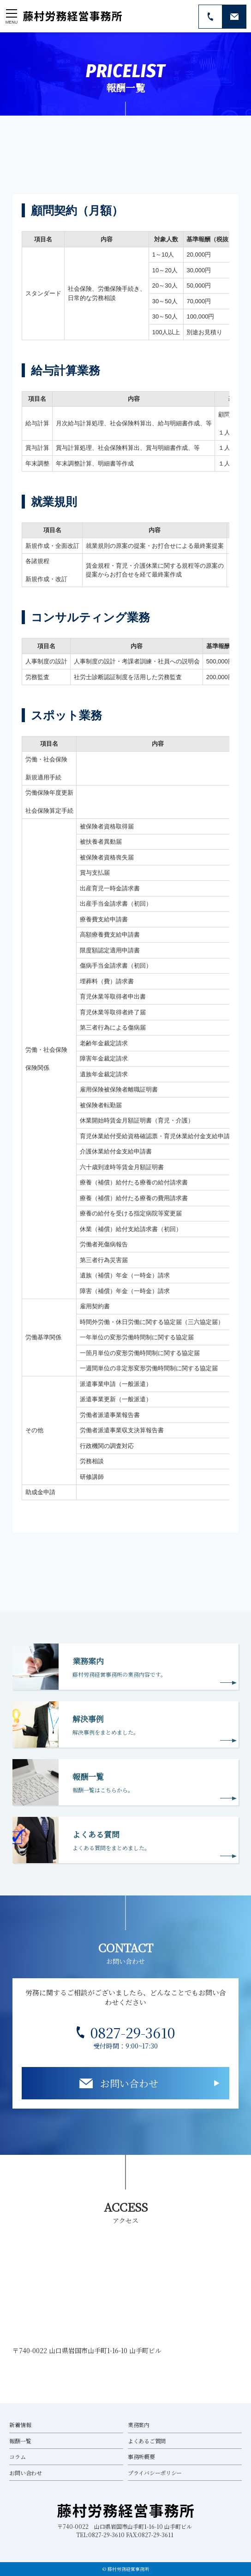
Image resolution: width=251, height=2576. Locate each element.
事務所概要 (141, 2456)
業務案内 (138, 2425)
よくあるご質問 (147, 2441)
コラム (17, 2456)
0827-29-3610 (132, 2033)
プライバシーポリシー (155, 2473)
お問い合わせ (129, 2083)
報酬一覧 (20, 2441)
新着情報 (20, 2425)
